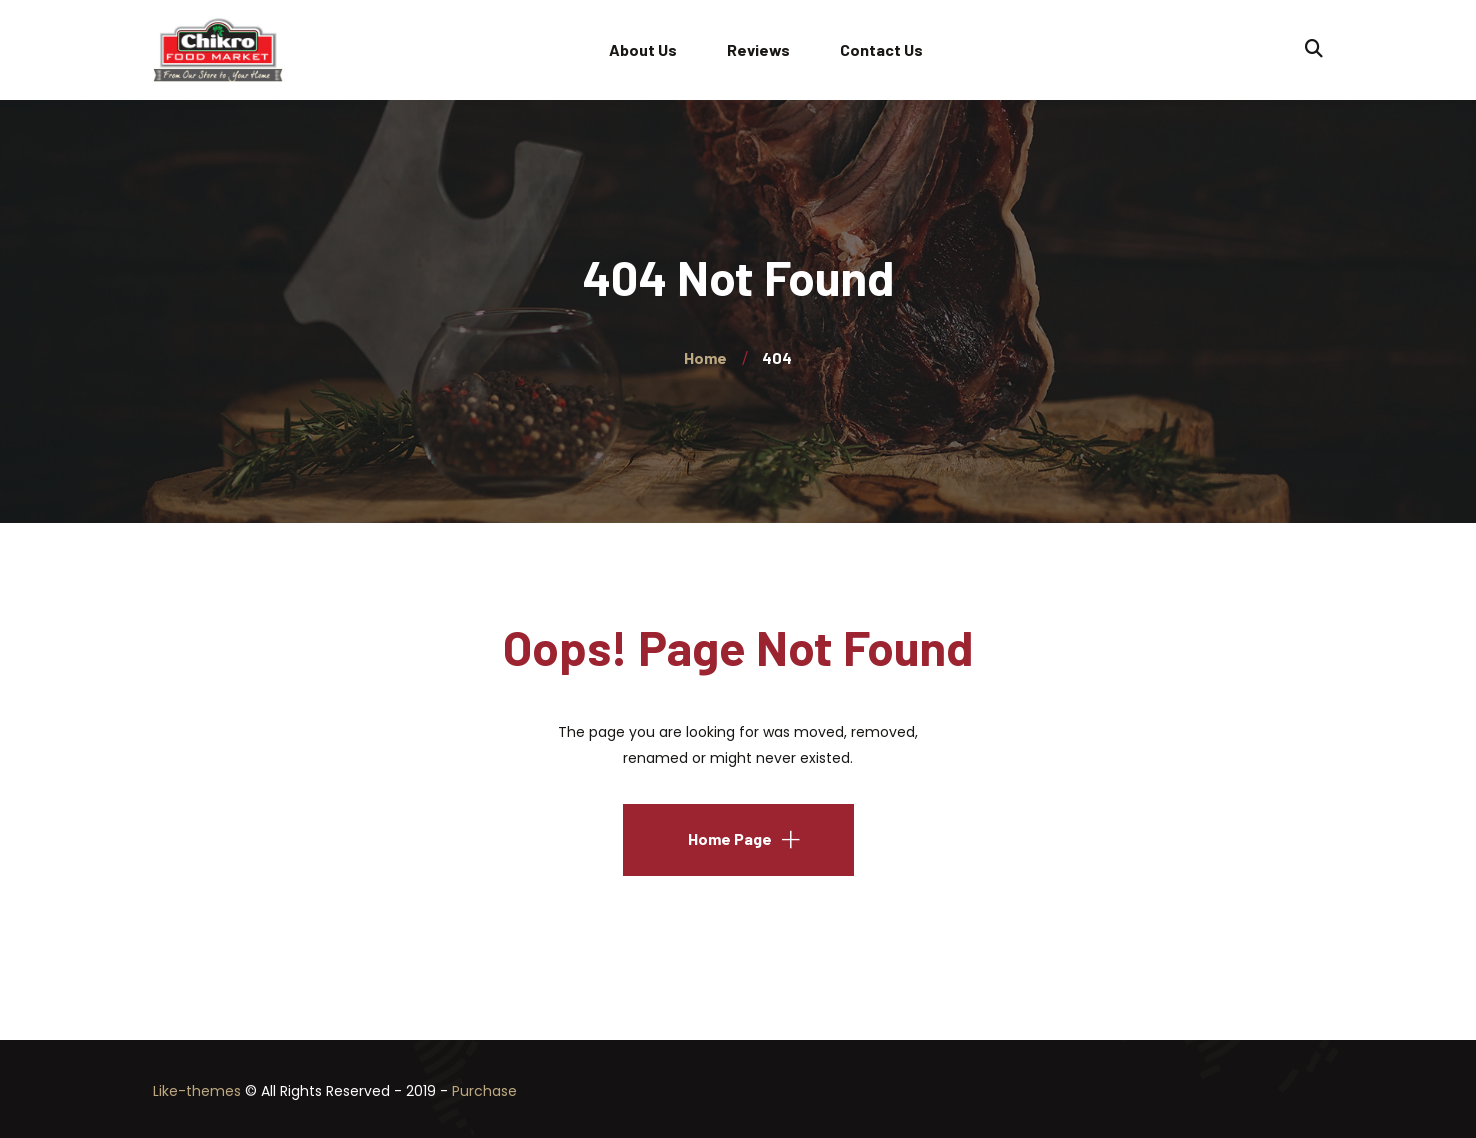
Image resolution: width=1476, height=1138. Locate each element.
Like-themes (197, 1091)
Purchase (484, 1091)
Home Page (730, 838)
